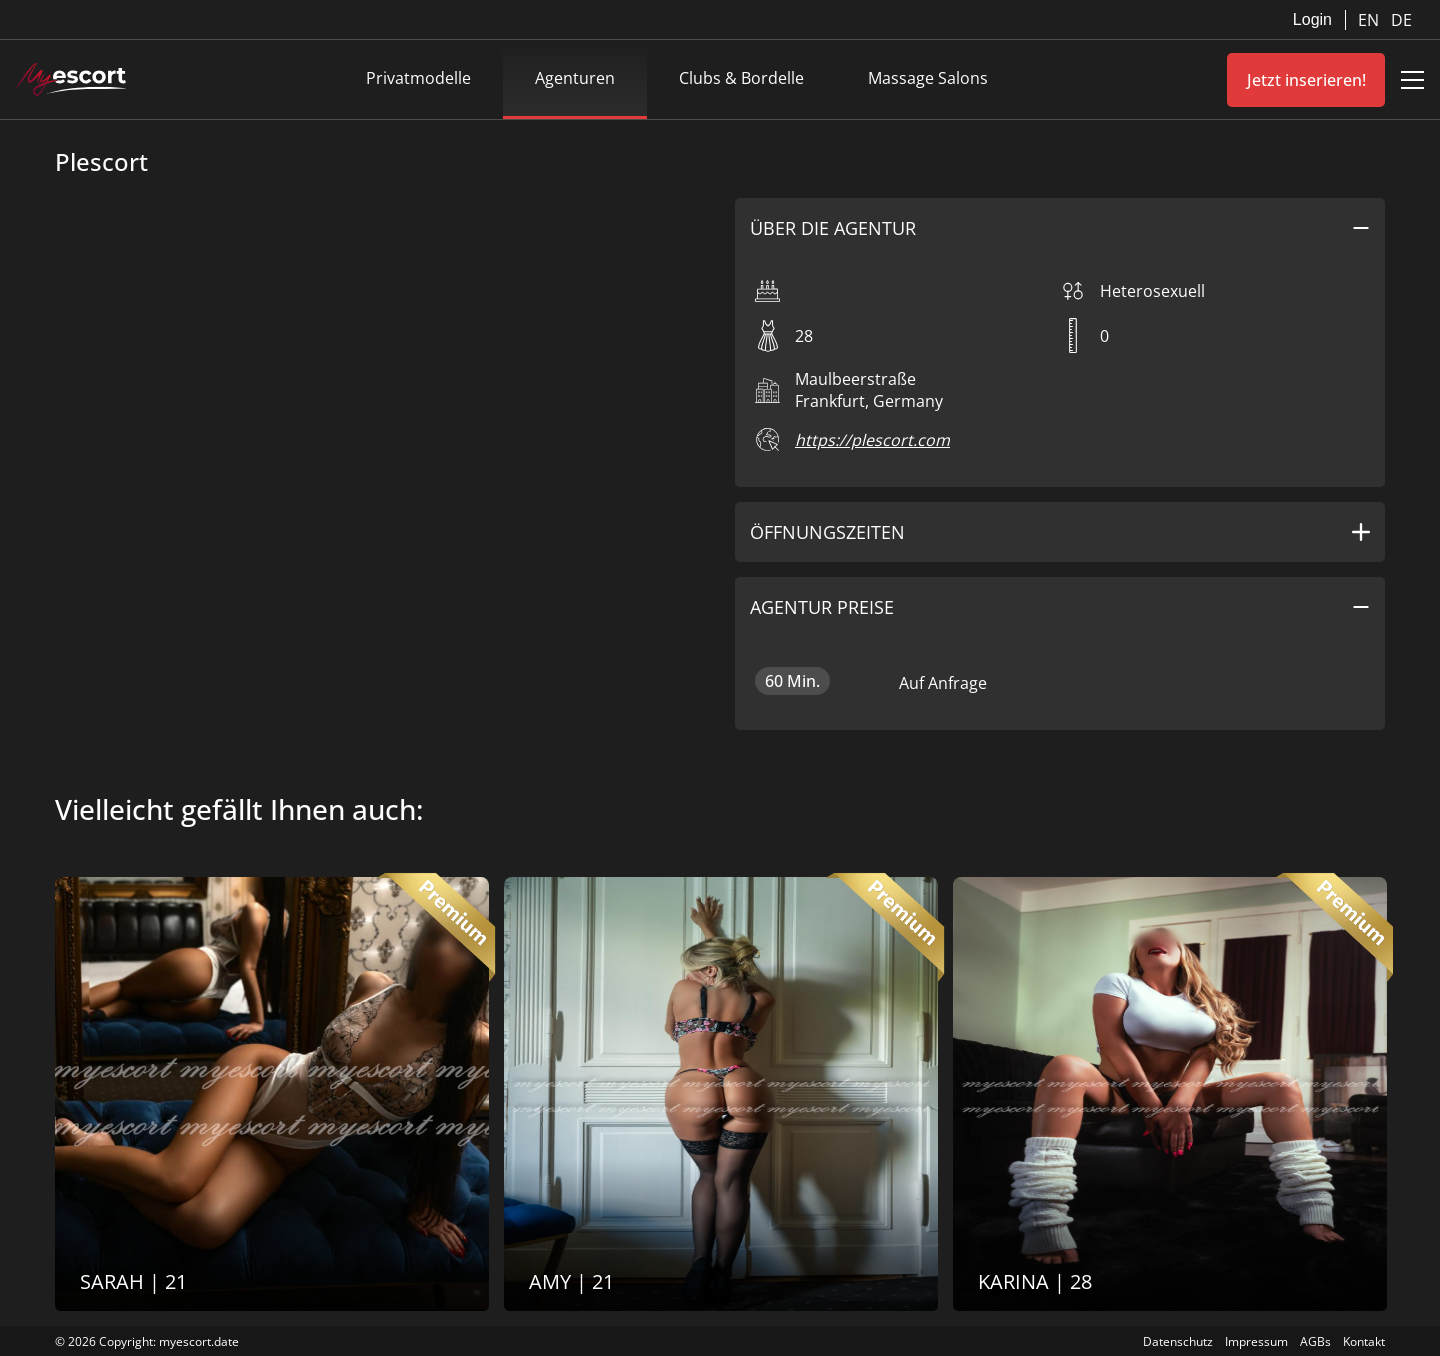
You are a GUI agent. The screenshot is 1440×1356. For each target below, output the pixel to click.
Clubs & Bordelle (741, 78)
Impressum (1256, 1341)
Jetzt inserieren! (1306, 80)
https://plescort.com (872, 440)
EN (1370, 20)
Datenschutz (1178, 1341)
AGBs (1315, 1341)
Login (1312, 19)
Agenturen (575, 78)
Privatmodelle (418, 78)
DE (1401, 20)
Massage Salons (928, 78)
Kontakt (1364, 1341)
